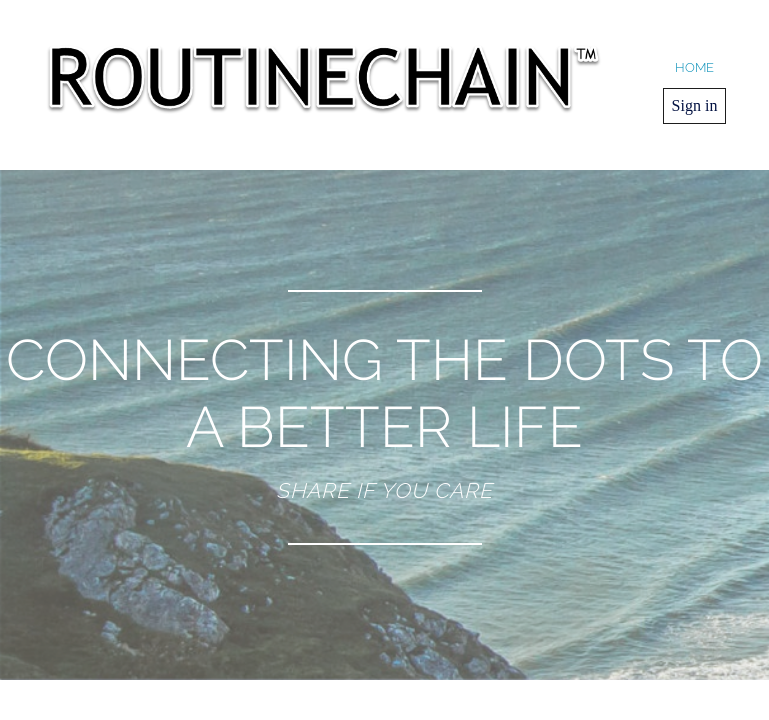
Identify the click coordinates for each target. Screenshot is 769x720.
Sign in (695, 105)
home (694, 67)
